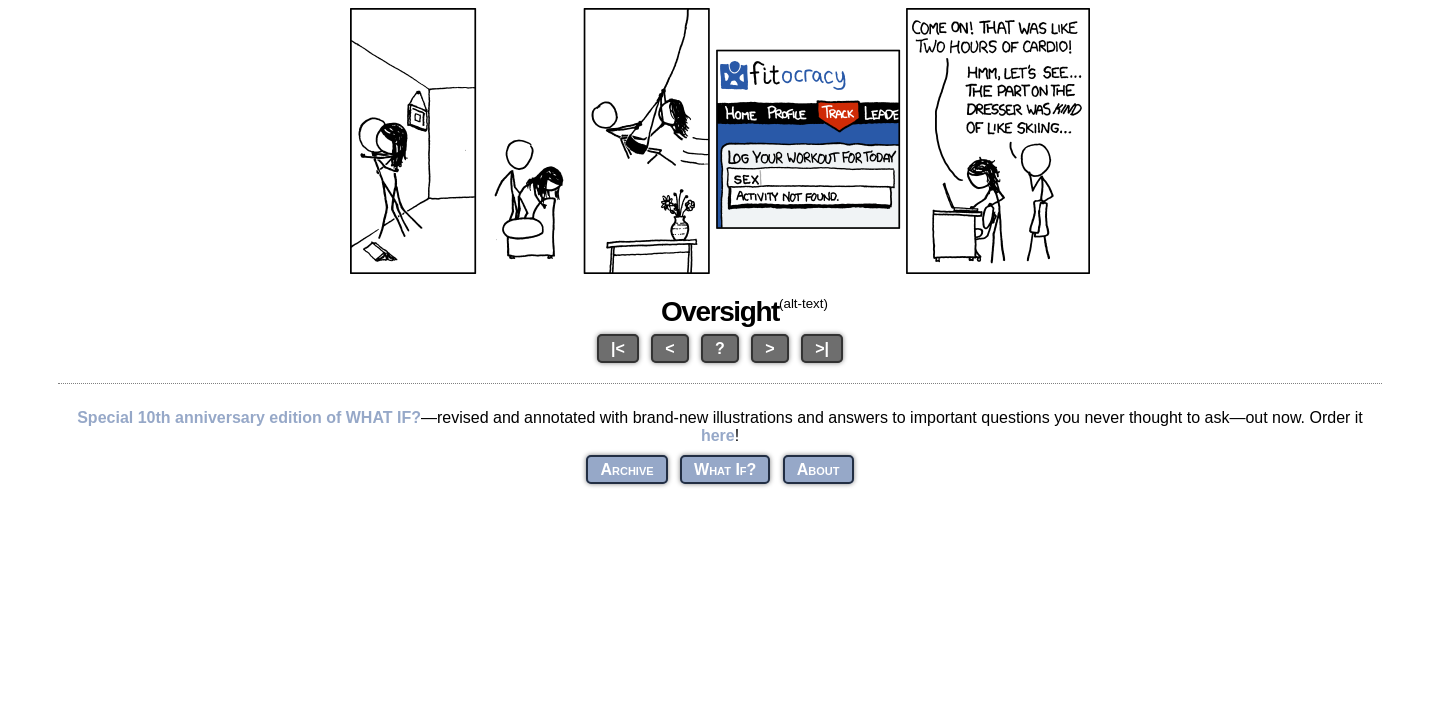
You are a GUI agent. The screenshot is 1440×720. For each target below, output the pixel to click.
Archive (626, 469)
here (718, 435)
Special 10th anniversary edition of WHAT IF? (249, 417)
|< (618, 348)
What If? (725, 469)
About (818, 469)
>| (822, 348)
